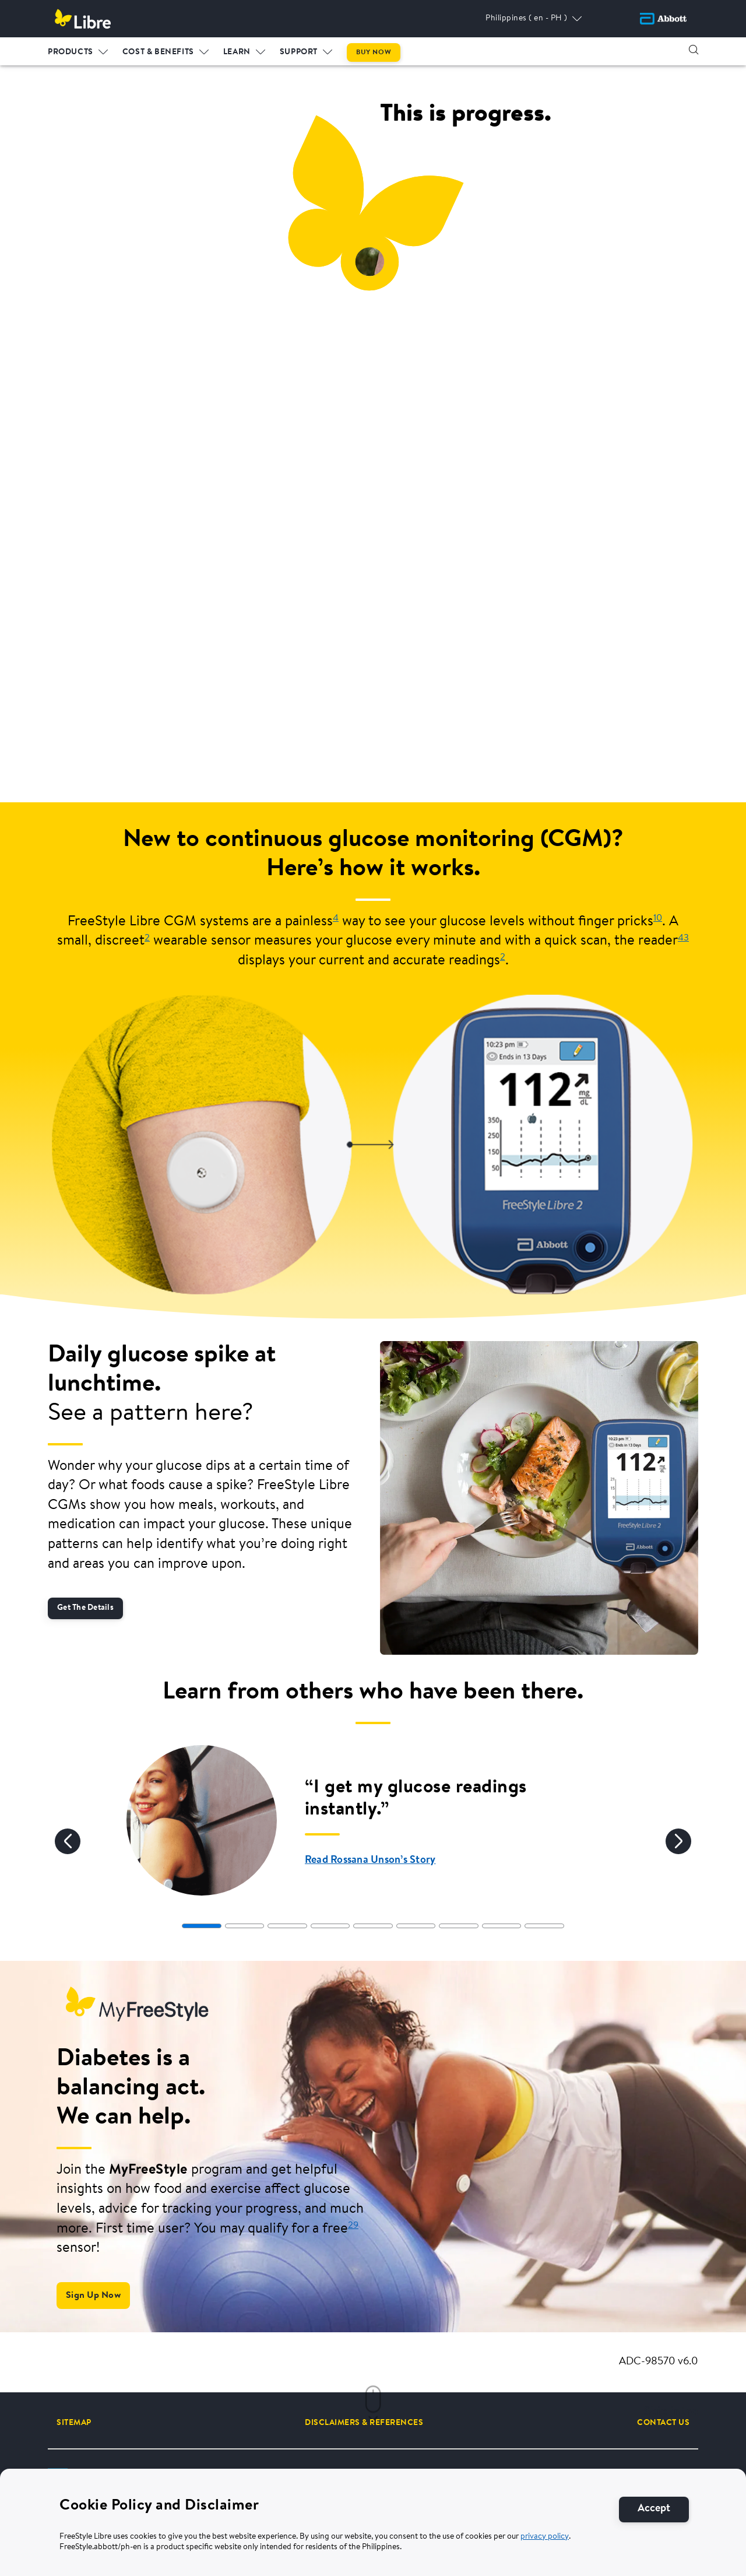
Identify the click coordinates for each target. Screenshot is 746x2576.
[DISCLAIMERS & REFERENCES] (364, 2423)
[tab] (201, 1926)
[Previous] (67, 1841)
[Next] (678, 1841)
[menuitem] (78, 49)
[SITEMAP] (74, 2423)
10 (657, 918)
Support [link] (299, 52)
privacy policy (544, 2537)
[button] (693, 49)
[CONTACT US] (663, 2423)
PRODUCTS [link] (70, 52)
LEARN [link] (237, 52)
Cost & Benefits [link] (158, 52)
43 (683, 938)
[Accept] (654, 2509)
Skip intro (670, 2412)
